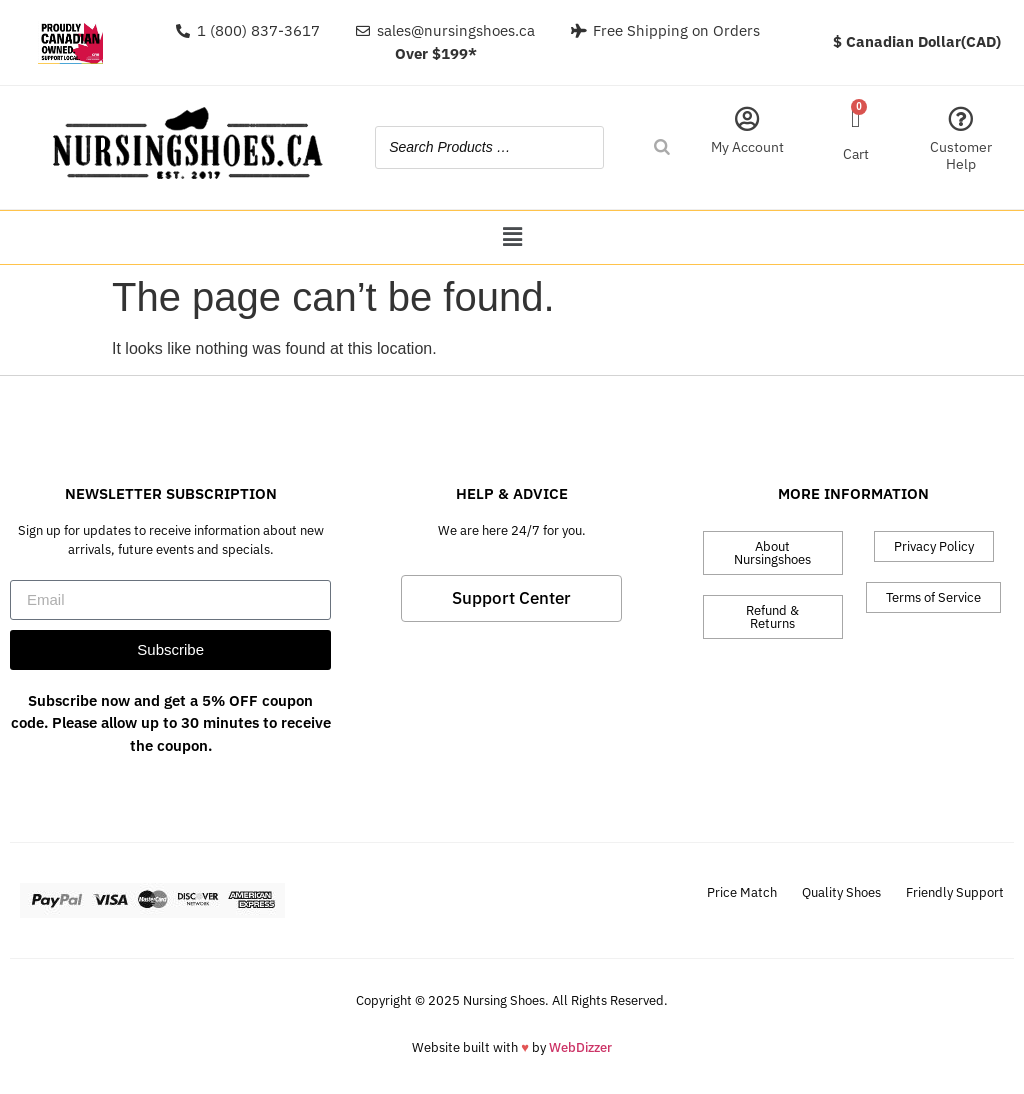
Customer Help (961, 155)
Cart (856, 154)
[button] (512, 237)
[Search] (662, 147)
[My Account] (747, 118)
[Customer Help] (960, 118)
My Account (747, 147)
